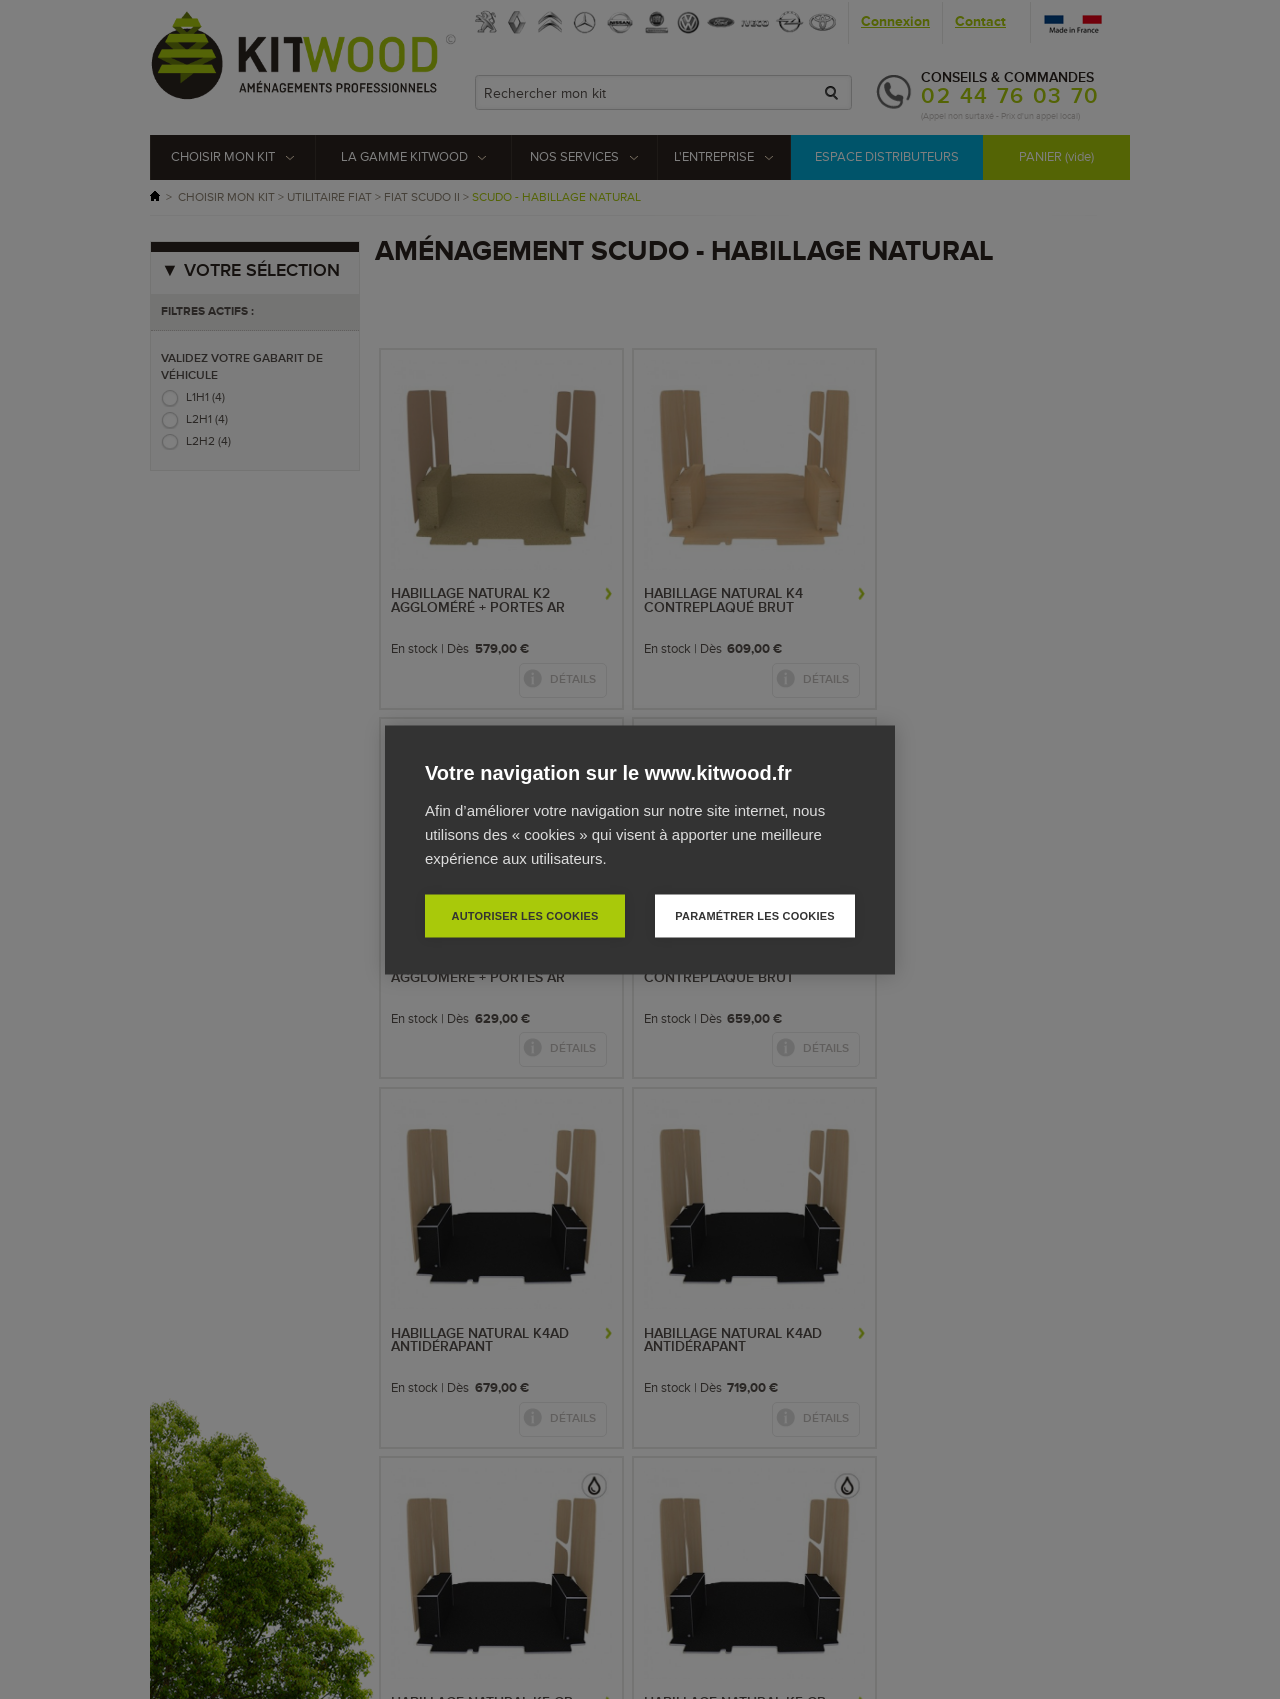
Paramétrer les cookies (754, 915)
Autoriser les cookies (524, 915)
